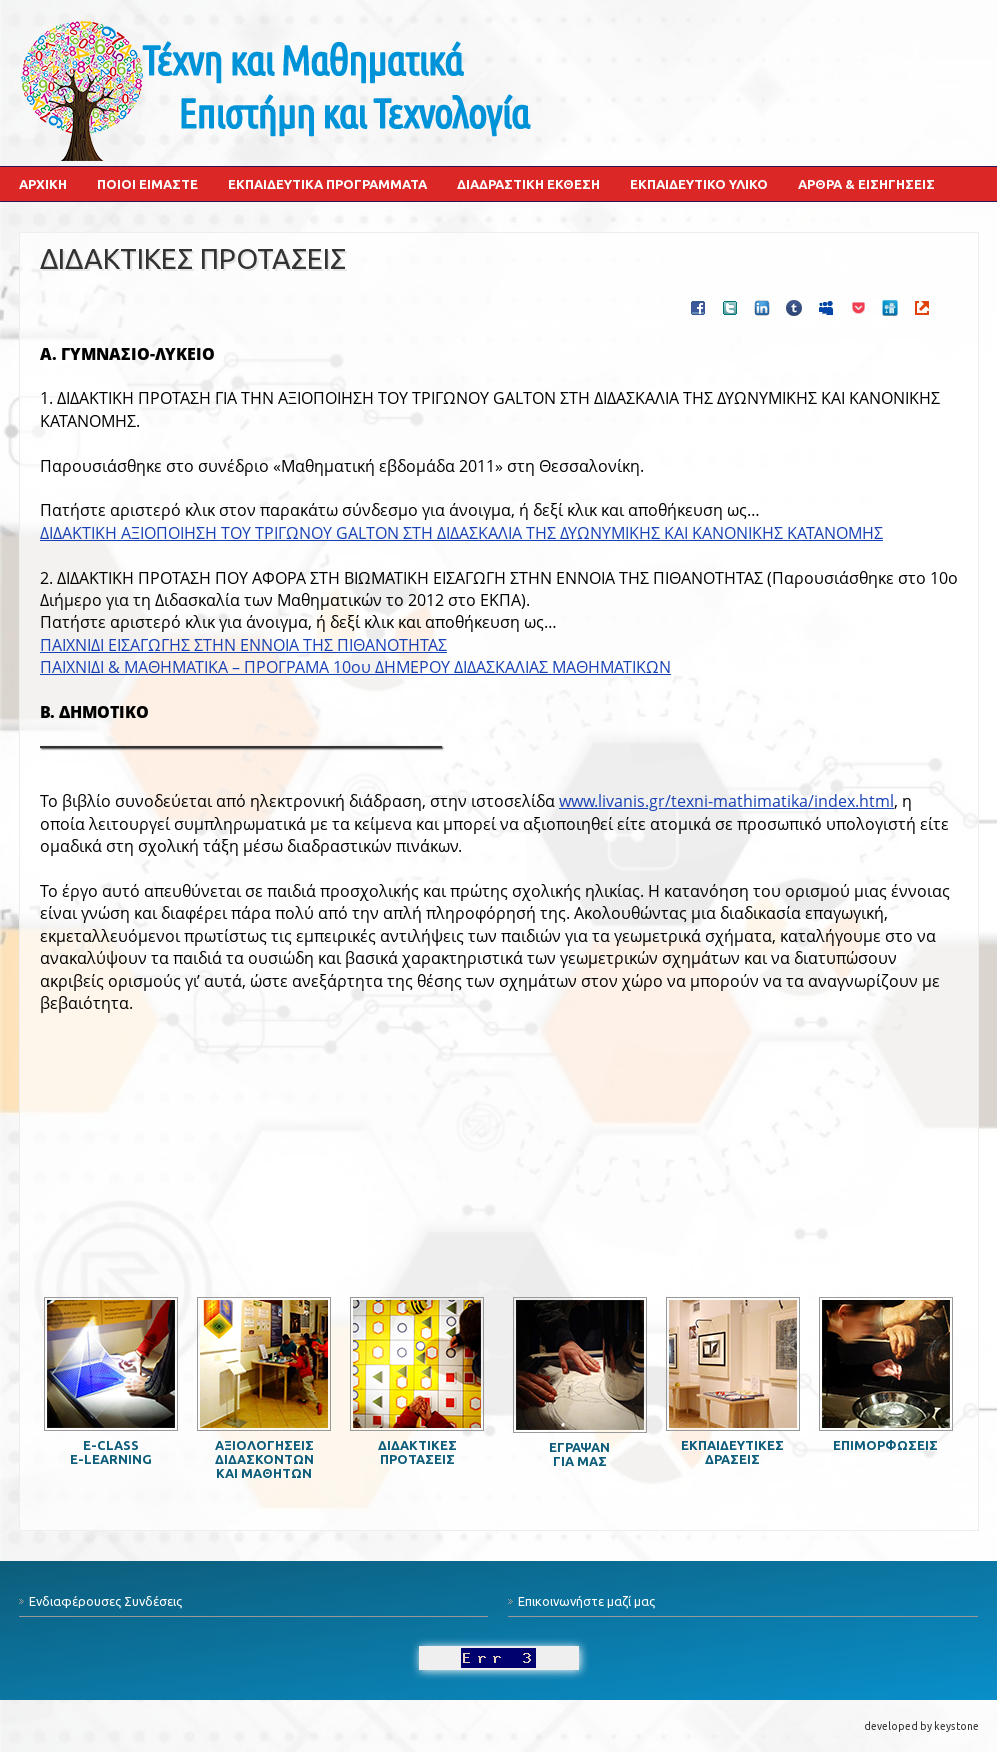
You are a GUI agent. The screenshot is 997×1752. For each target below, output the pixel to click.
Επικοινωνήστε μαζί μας (586, 1601)
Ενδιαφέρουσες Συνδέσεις (105, 1601)
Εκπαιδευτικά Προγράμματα (327, 184)
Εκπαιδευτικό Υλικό (699, 184)
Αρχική (43, 184)
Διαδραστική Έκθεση (528, 184)
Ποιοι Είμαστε (147, 184)
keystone (956, 1726)
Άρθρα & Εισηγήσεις (866, 184)
